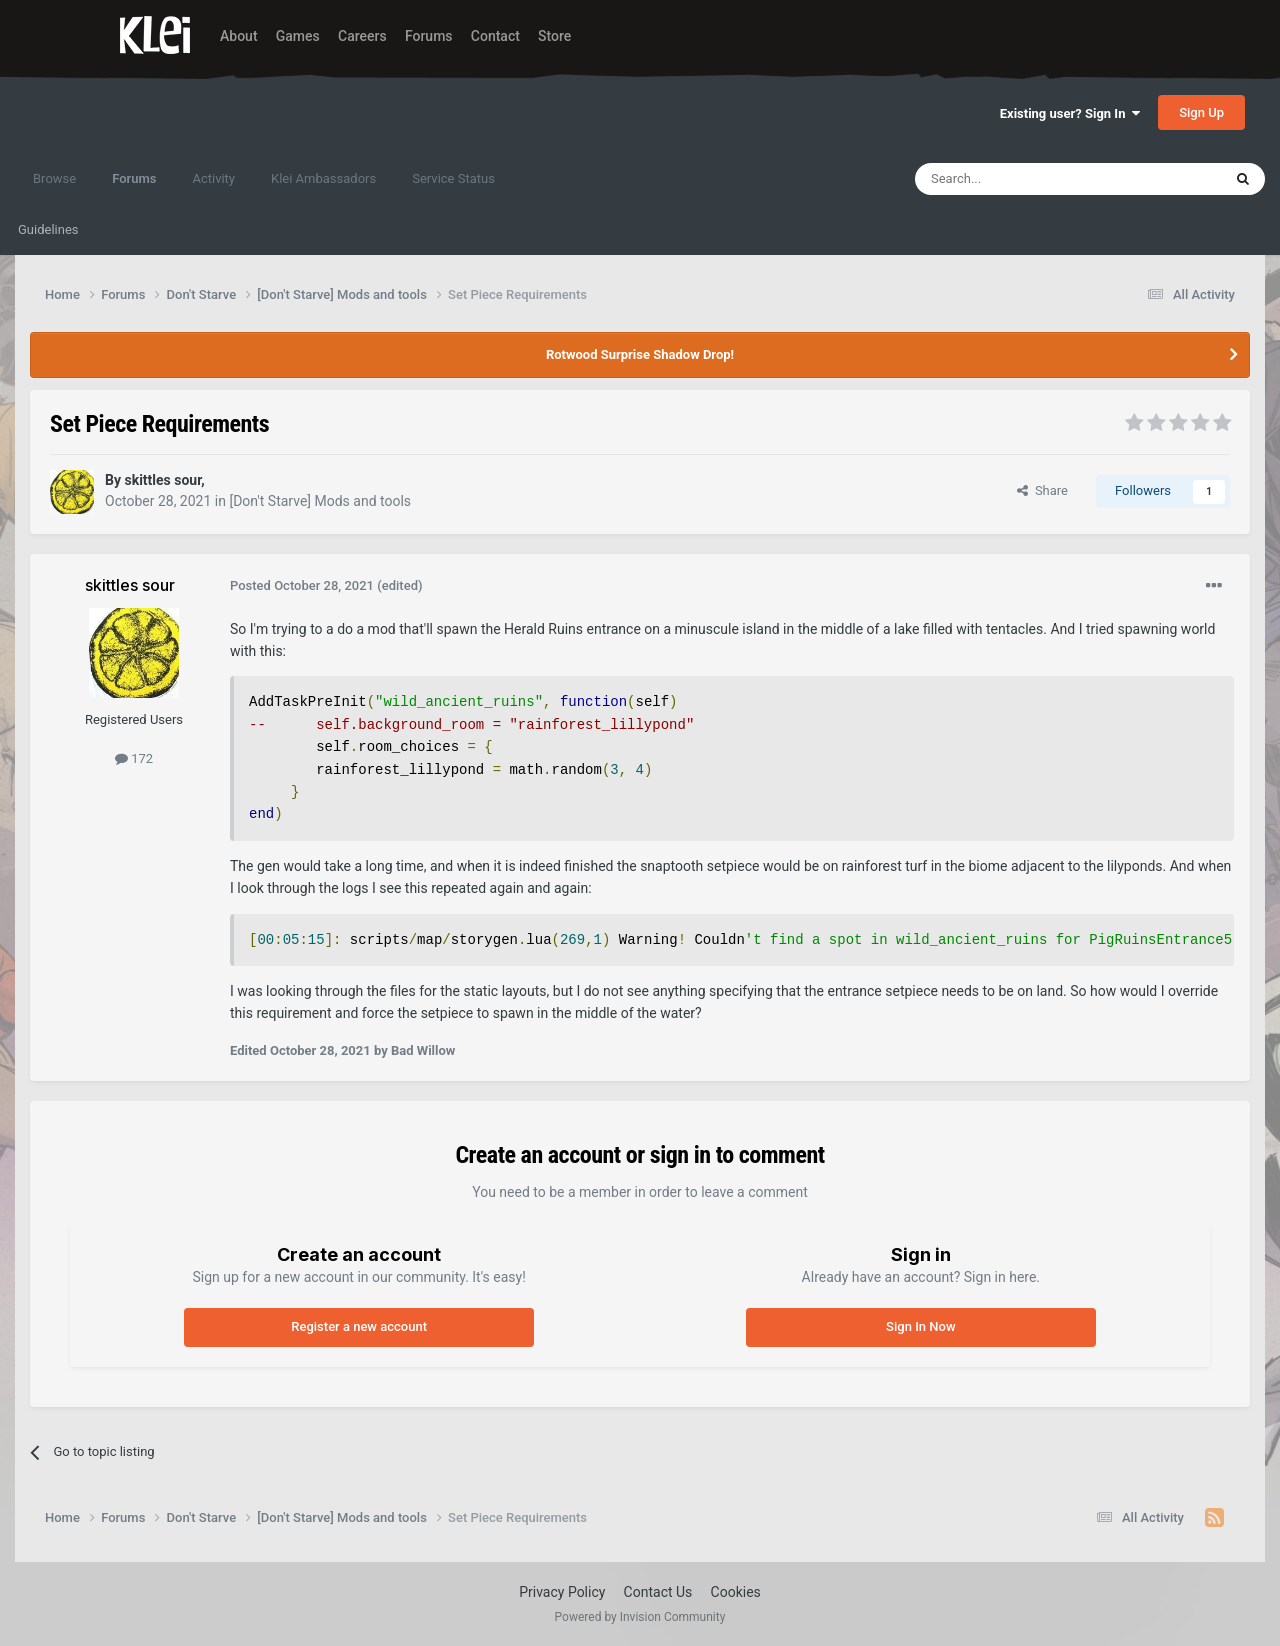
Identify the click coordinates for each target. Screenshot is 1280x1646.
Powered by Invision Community (640, 1617)
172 (134, 758)
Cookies (736, 1592)
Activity (213, 178)
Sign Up (1201, 112)
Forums (429, 36)
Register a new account (359, 1326)
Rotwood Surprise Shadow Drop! (640, 354)
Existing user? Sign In (1070, 113)
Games (298, 36)
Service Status (453, 178)
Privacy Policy (562, 1592)
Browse (54, 178)
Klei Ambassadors (323, 178)
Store (554, 36)
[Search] (1021, 179)
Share (1042, 490)
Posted (302, 585)
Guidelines (48, 229)
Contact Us (658, 1592)
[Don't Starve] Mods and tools (320, 501)
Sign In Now (920, 1326)
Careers (362, 36)
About (239, 36)
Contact (495, 36)
